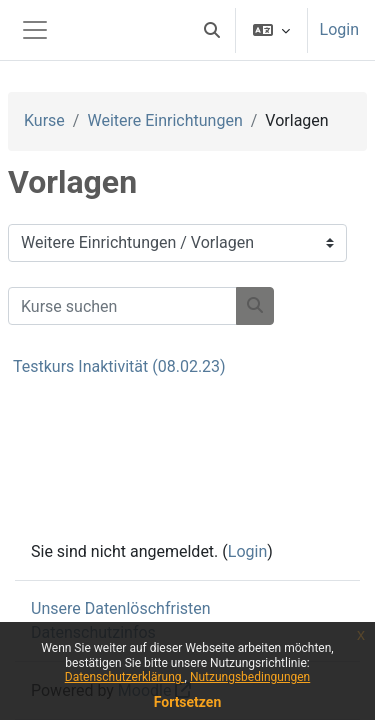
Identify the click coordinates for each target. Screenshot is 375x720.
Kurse (44, 120)
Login (339, 29)
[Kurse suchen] (122, 306)
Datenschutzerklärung (125, 677)
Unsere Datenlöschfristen (121, 608)
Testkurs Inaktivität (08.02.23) (119, 366)
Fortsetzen (188, 702)
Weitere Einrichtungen (164, 120)
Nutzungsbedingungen (250, 677)
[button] (212, 30)
